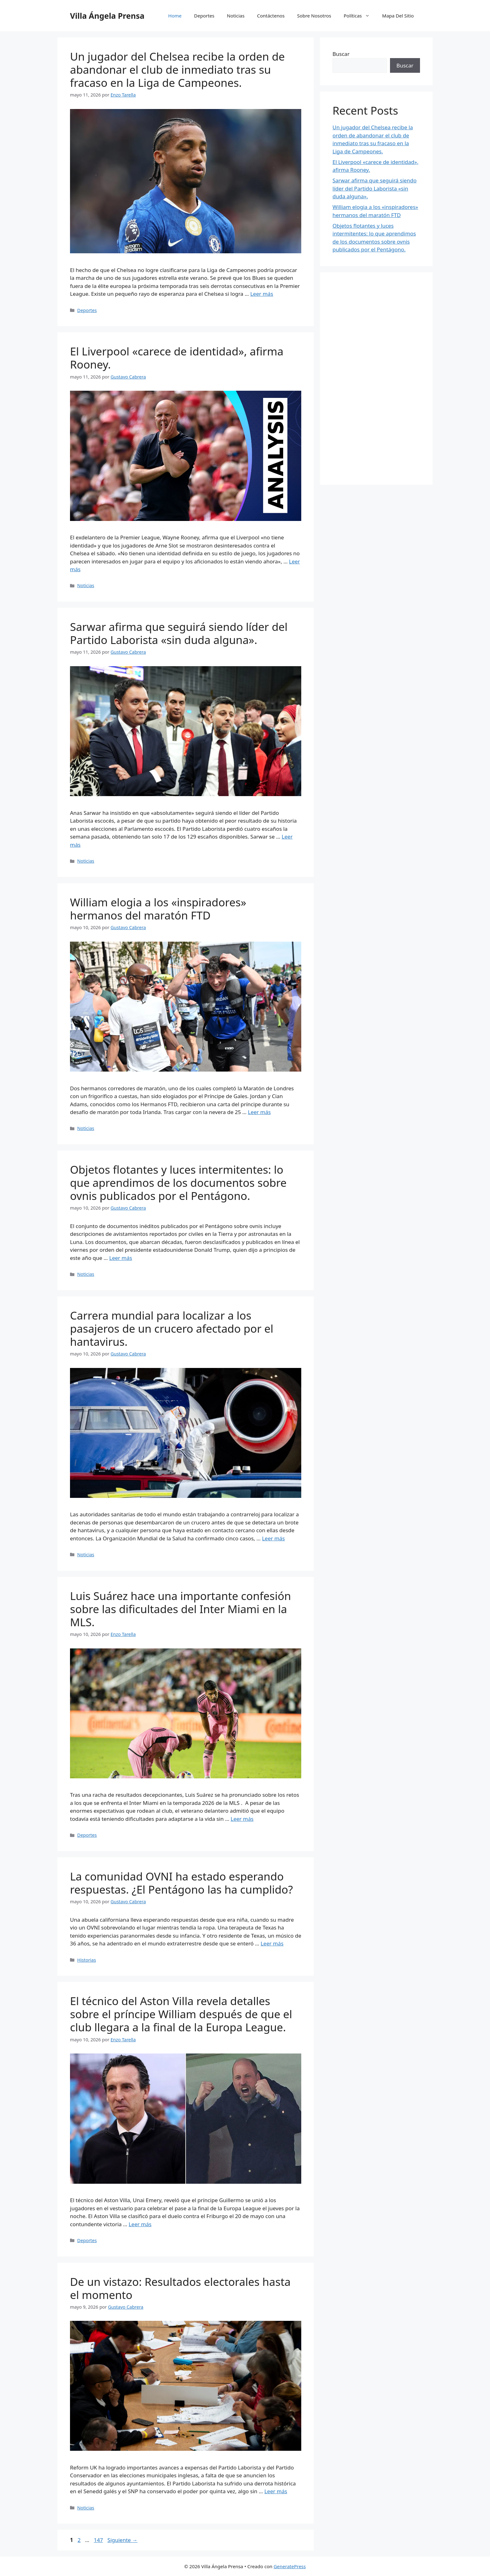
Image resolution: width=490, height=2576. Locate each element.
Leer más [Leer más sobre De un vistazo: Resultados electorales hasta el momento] (275, 2491)
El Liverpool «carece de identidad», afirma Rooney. (176, 358)
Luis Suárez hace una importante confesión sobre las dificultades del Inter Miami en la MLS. (180, 1608)
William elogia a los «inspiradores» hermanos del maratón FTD (158, 909)
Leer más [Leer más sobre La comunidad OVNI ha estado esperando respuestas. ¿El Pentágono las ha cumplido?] (272, 1943)
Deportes (204, 15)
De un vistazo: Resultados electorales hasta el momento (180, 2288)
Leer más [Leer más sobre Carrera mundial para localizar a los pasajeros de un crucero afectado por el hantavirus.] (273, 1538)
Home (175, 15)
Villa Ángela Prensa (107, 15)
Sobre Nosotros (314, 15)
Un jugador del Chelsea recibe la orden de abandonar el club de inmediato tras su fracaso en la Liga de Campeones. (177, 69)
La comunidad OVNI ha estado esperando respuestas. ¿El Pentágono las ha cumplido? (181, 1883)
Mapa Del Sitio (398, 15)
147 (98, 2540)
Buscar (340, 53)
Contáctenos (270, 15)
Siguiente (123, 2540)
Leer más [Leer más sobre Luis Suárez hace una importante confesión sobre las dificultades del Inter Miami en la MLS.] (242, 1818)
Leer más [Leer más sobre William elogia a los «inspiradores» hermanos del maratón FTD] (259, 1112)
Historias (86, 1960)
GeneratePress (289, 2566)
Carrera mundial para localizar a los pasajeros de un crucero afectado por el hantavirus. (171, 1328)
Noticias (235, 15)
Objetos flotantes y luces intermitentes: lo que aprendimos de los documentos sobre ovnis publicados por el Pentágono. (178, 1182)
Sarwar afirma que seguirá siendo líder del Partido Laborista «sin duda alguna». (179, 633)
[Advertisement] (376, 378)
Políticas (360, 15)
